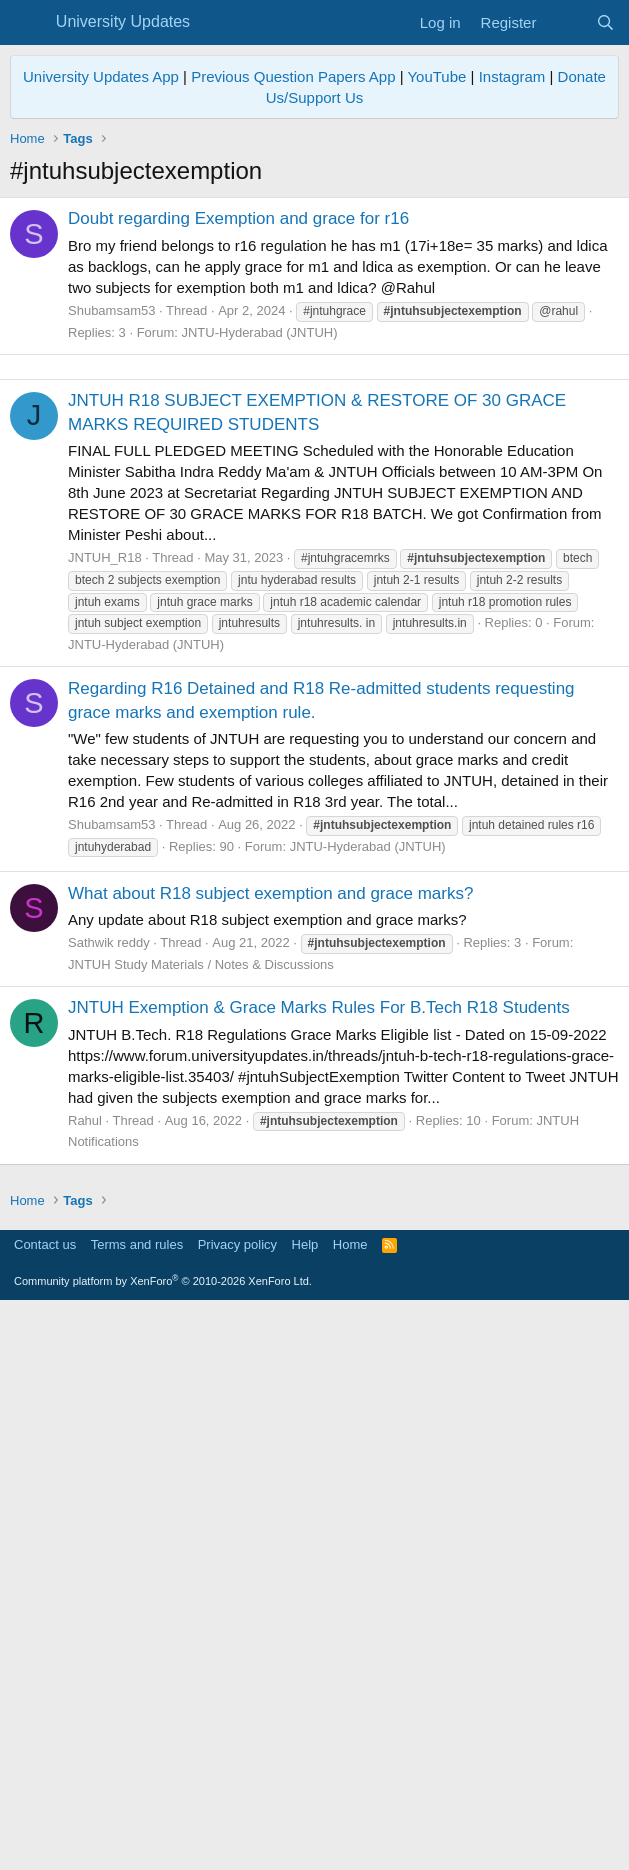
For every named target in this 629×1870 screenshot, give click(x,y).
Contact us (45, 1804)
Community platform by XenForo (163, 1841)
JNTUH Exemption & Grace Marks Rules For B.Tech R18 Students (319, 1287)
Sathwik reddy (109, 1222)
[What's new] (565, 22)
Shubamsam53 (111, 310)
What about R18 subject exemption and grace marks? (270, 1173)
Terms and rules (137, 1804)
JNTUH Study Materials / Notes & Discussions (201, 1244)
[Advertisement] (314, 507)
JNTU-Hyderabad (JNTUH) (259, 332)
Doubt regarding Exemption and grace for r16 (238, 218)
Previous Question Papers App (293, 76)
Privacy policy (237, 1804)
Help (305, 1804)
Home (350, 1804)
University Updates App (101, 76)
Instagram (512, 76)
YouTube (436, 76)
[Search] (605, 22)
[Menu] (27, 23)
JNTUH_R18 (105, 837)
